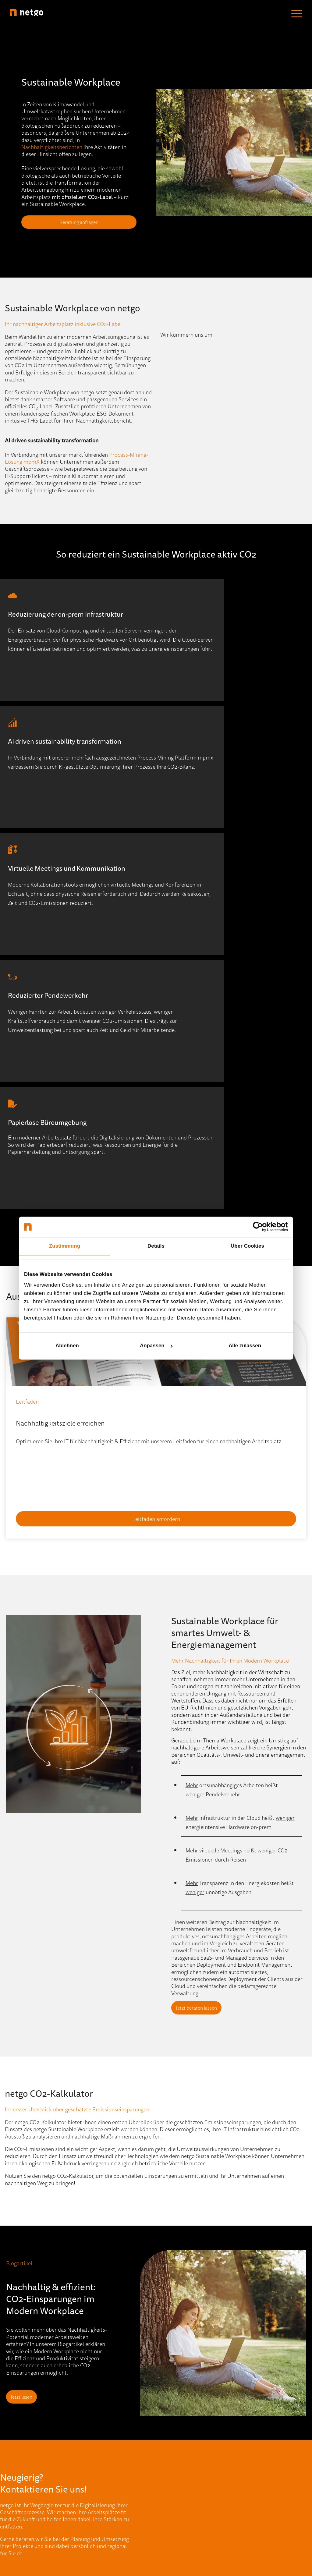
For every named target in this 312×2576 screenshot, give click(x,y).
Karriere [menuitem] (166, 2436)
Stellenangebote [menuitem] (175, 2449)
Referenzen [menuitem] (94, 2476)
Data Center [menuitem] (20, 2409)
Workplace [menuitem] (19, 2462)
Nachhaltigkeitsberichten (51, 147)
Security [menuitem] (16, 2449)
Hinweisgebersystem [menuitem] (139, 2530)
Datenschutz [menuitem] (184, 2530)
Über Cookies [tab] (247, 1246)
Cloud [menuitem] (13, 2395)
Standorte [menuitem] (168, 2409)
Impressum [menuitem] (94, 2530)
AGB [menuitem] (210, 2530)
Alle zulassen (245, 1346)
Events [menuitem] (89, 2409)
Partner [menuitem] (165, 2422)
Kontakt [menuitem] (165, 2462)
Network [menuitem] (16, 2436)
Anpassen (156, 1346)
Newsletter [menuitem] (94, 2449)
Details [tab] (156, 1246)
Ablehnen (67, 1346)
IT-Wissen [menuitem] (92, 2422)
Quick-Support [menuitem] (98, 2489)
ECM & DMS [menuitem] (20, 2422)
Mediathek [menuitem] (93, 2436)
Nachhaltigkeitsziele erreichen (60, 1182)
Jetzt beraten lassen (202, 1767)
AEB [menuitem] (226, 2530)
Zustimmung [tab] (64, 1246)
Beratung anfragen (78, 222)
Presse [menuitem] (89, 2462)
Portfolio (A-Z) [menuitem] (23, 2476)
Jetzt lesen (27, 2156)
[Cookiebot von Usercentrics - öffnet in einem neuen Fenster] (261, 1227)
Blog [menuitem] (86, 2395)
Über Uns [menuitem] (167, 2395)
